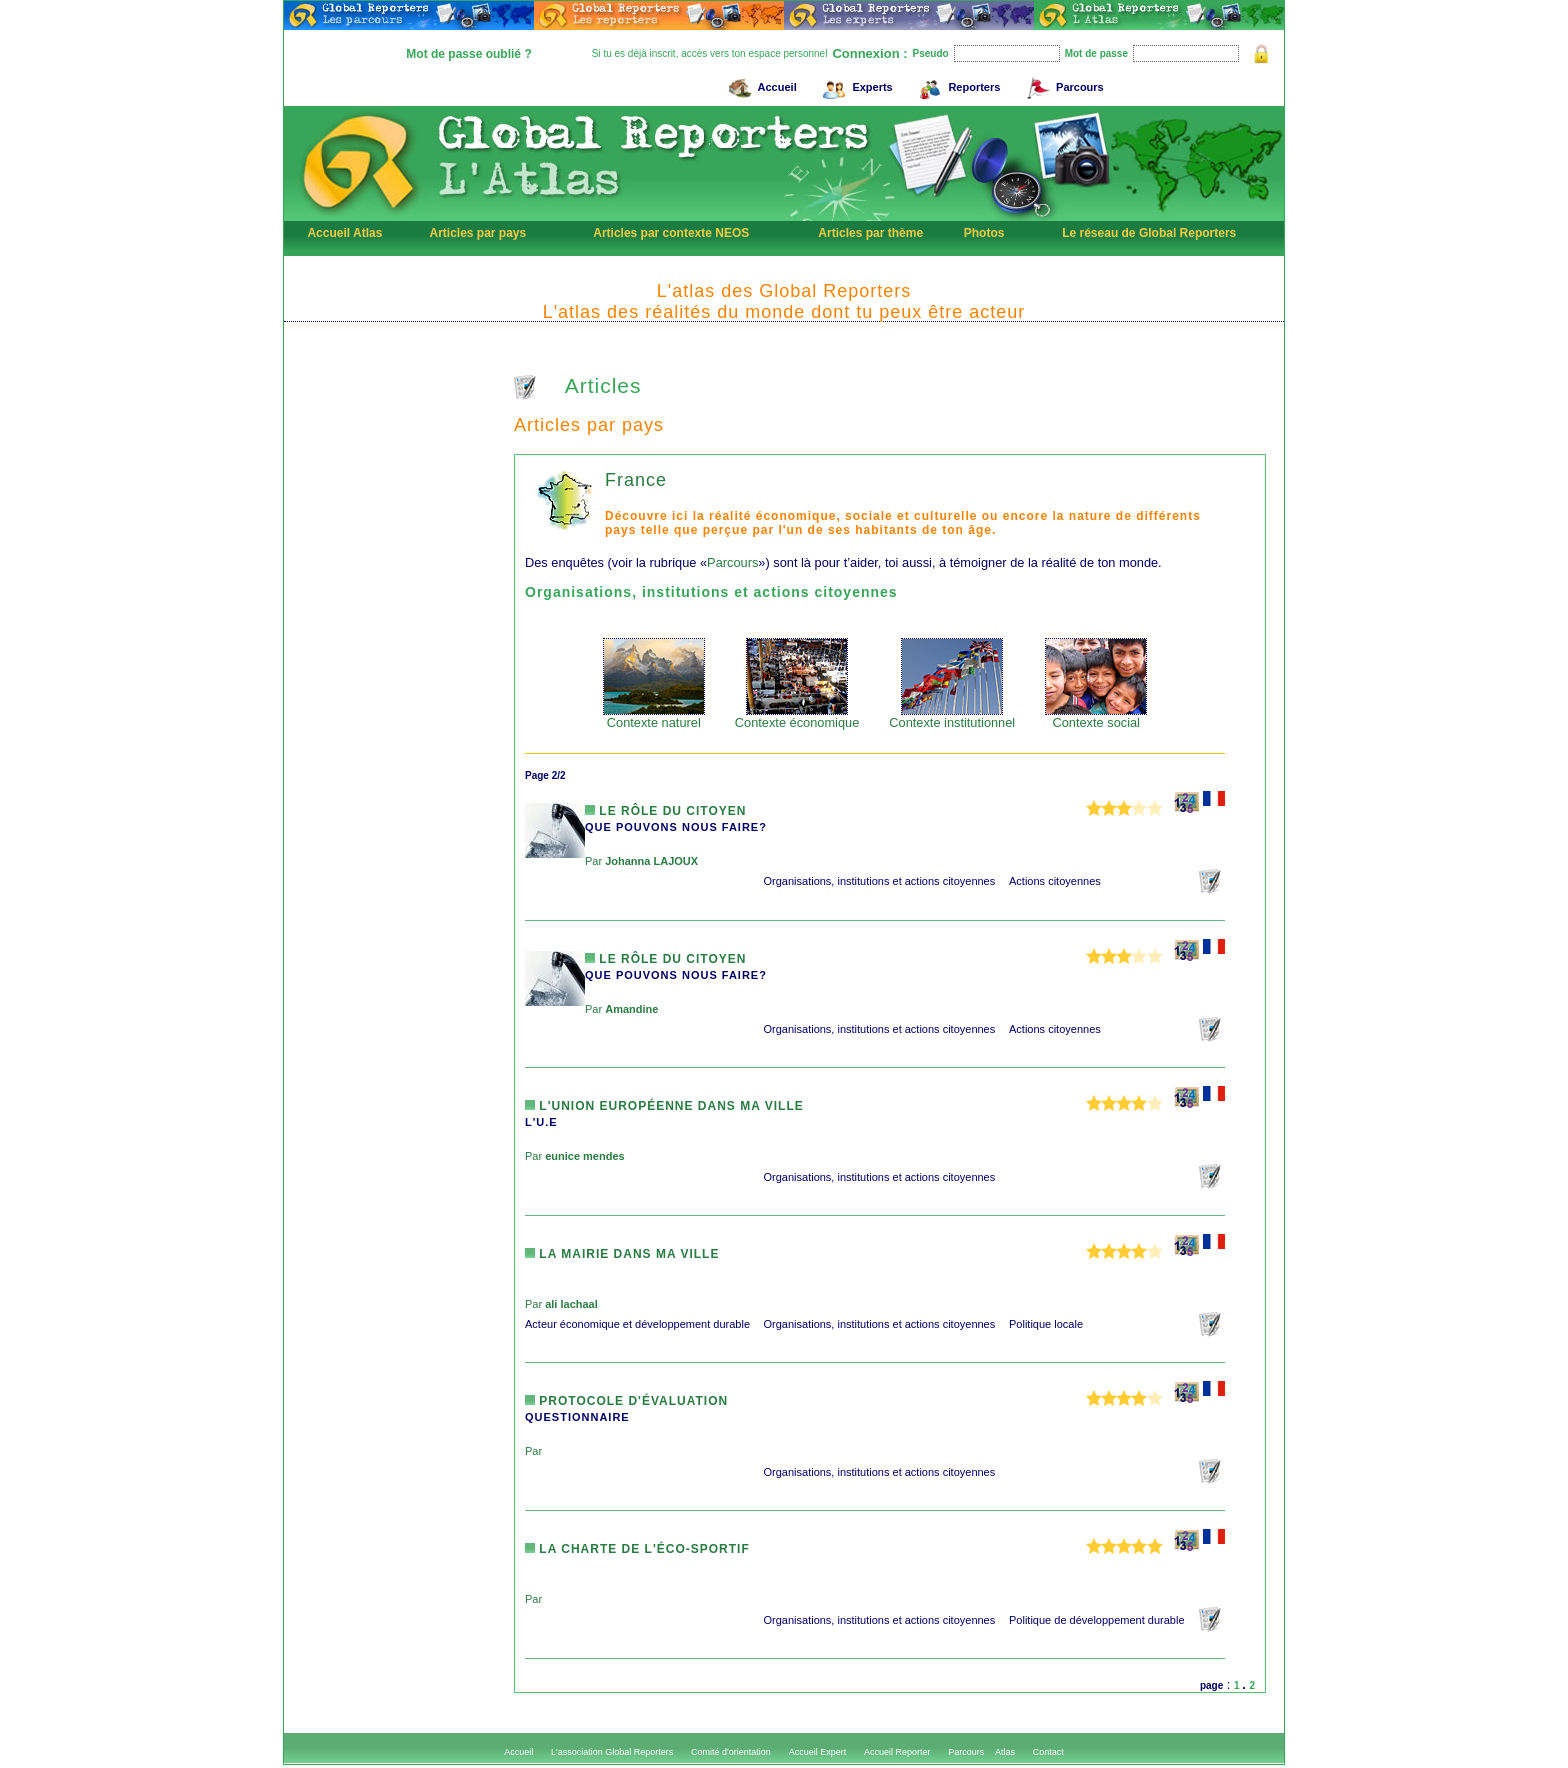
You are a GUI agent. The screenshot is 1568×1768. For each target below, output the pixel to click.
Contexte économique (797, 716)
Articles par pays (477, 233)
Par (641, 861)
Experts (854, 84)
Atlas (1005, 1752)
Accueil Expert (818, 1752)
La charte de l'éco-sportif (637, 1549)
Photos (984, 233)
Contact (1048, 1752)
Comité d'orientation (731, 1752)
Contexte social (1096, 716)
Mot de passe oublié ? (468, 54)
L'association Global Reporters (612, 1752)
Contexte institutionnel (952, 716)
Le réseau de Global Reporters (1149, 233)
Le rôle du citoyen (665, 811)
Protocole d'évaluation (626, 1401)
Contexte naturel (654, 716)
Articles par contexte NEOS (671, 233)
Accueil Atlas (344, 233)
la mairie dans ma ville (622, 1254)
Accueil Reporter (897, 1752)
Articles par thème (870, 233)
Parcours (1062, 84)
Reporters (956, 84)
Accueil (760, 84)
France (636, 480)
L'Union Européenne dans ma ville (664, 1106)
